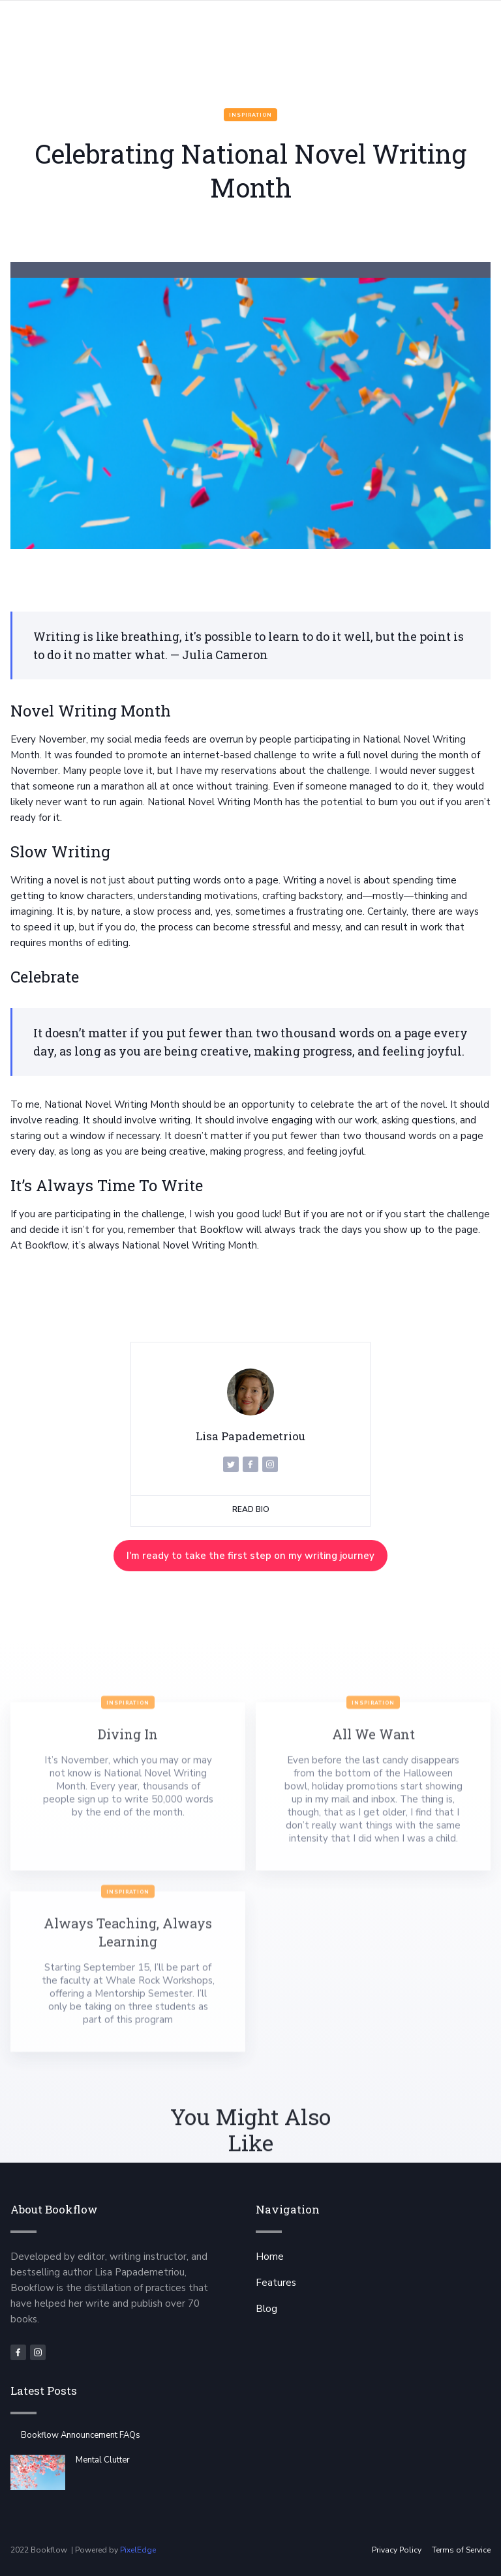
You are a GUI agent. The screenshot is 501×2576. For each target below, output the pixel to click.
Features (276, 2282)
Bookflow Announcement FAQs (80, 2435)
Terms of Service (461, 2550)
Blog (266, 2308)
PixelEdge (138, 2550)
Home (270, 2256)
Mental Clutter (103, 2460)
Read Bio (250, 1509)
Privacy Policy (396, 2550)
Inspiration (250, 115)
